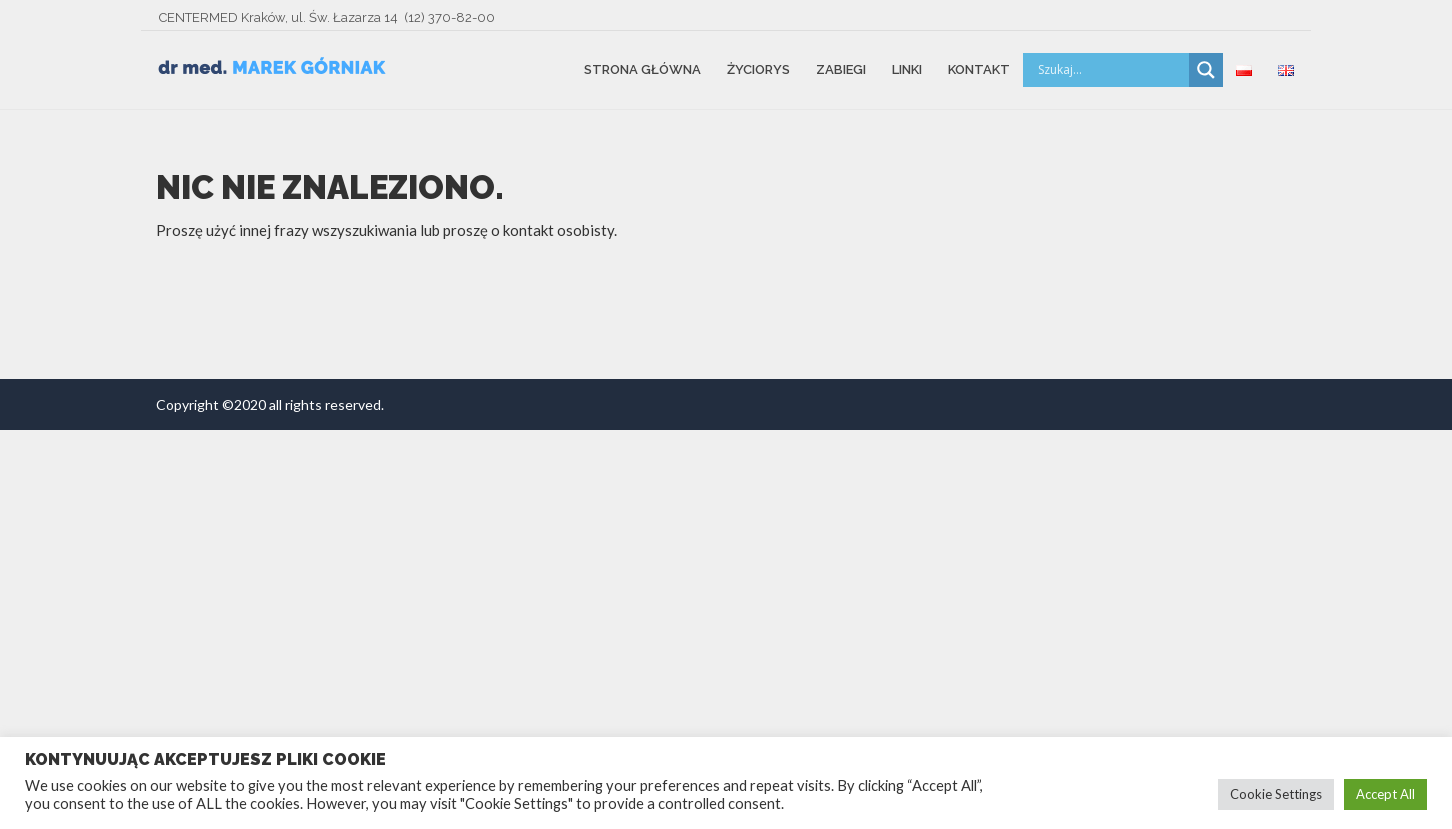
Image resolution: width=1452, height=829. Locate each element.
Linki (907, 69)
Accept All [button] (1385, 794)
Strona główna (642, 69)
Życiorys (758, 69)
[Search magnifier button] (1206, 70)
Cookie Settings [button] (1276, 794)
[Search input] (1111, 70)
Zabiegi (841, 69)
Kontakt (979, 69)
